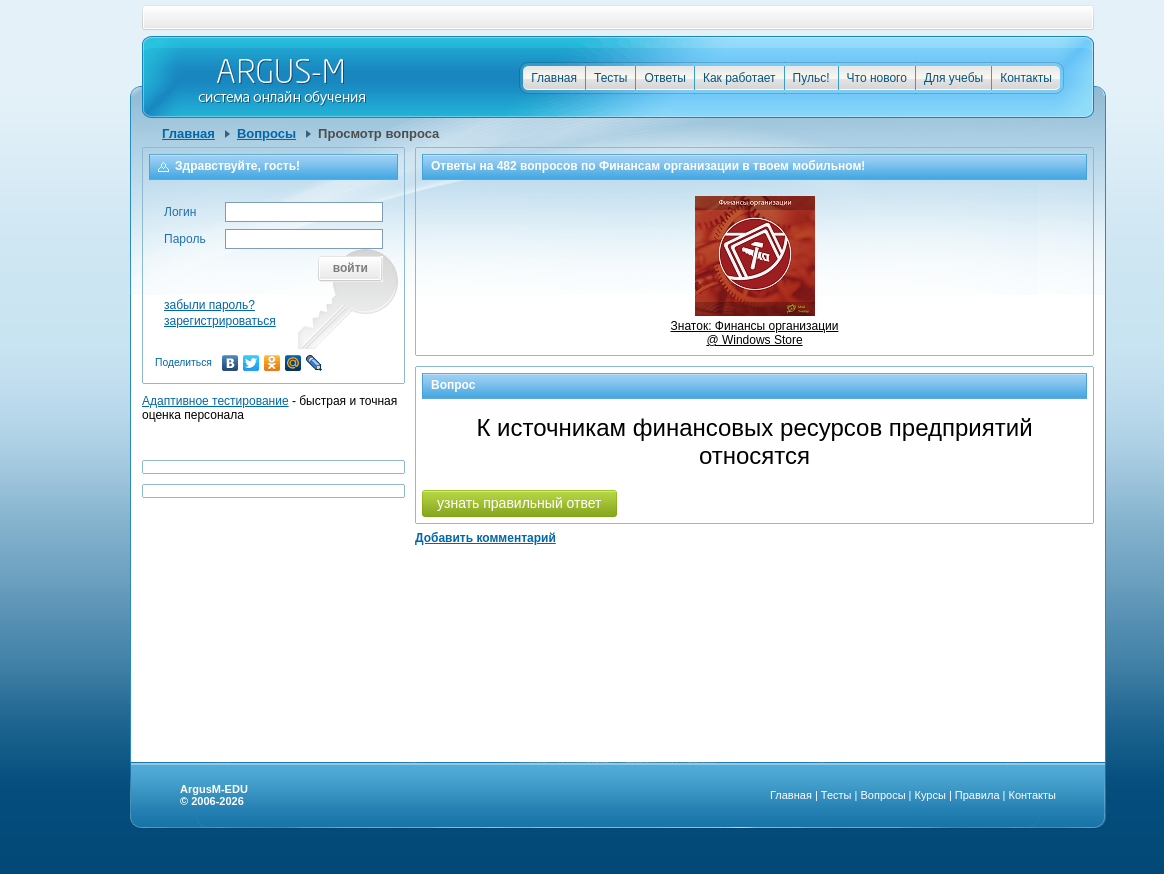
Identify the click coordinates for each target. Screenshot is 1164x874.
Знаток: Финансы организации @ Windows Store (755, 326)
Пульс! (811, 78)
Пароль (185, 239)
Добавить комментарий (485, 538)
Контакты (1026, 78)
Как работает (739, 78)
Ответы (664, 78)
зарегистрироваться (220, 321)
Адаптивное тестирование (215, 401)
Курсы (930, 795)
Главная (554, 78)
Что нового (877, 78)
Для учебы (953, 78)
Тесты (610, 78)
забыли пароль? (209, 305)
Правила (977, 795)
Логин (180, 212)
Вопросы (266, 133)
